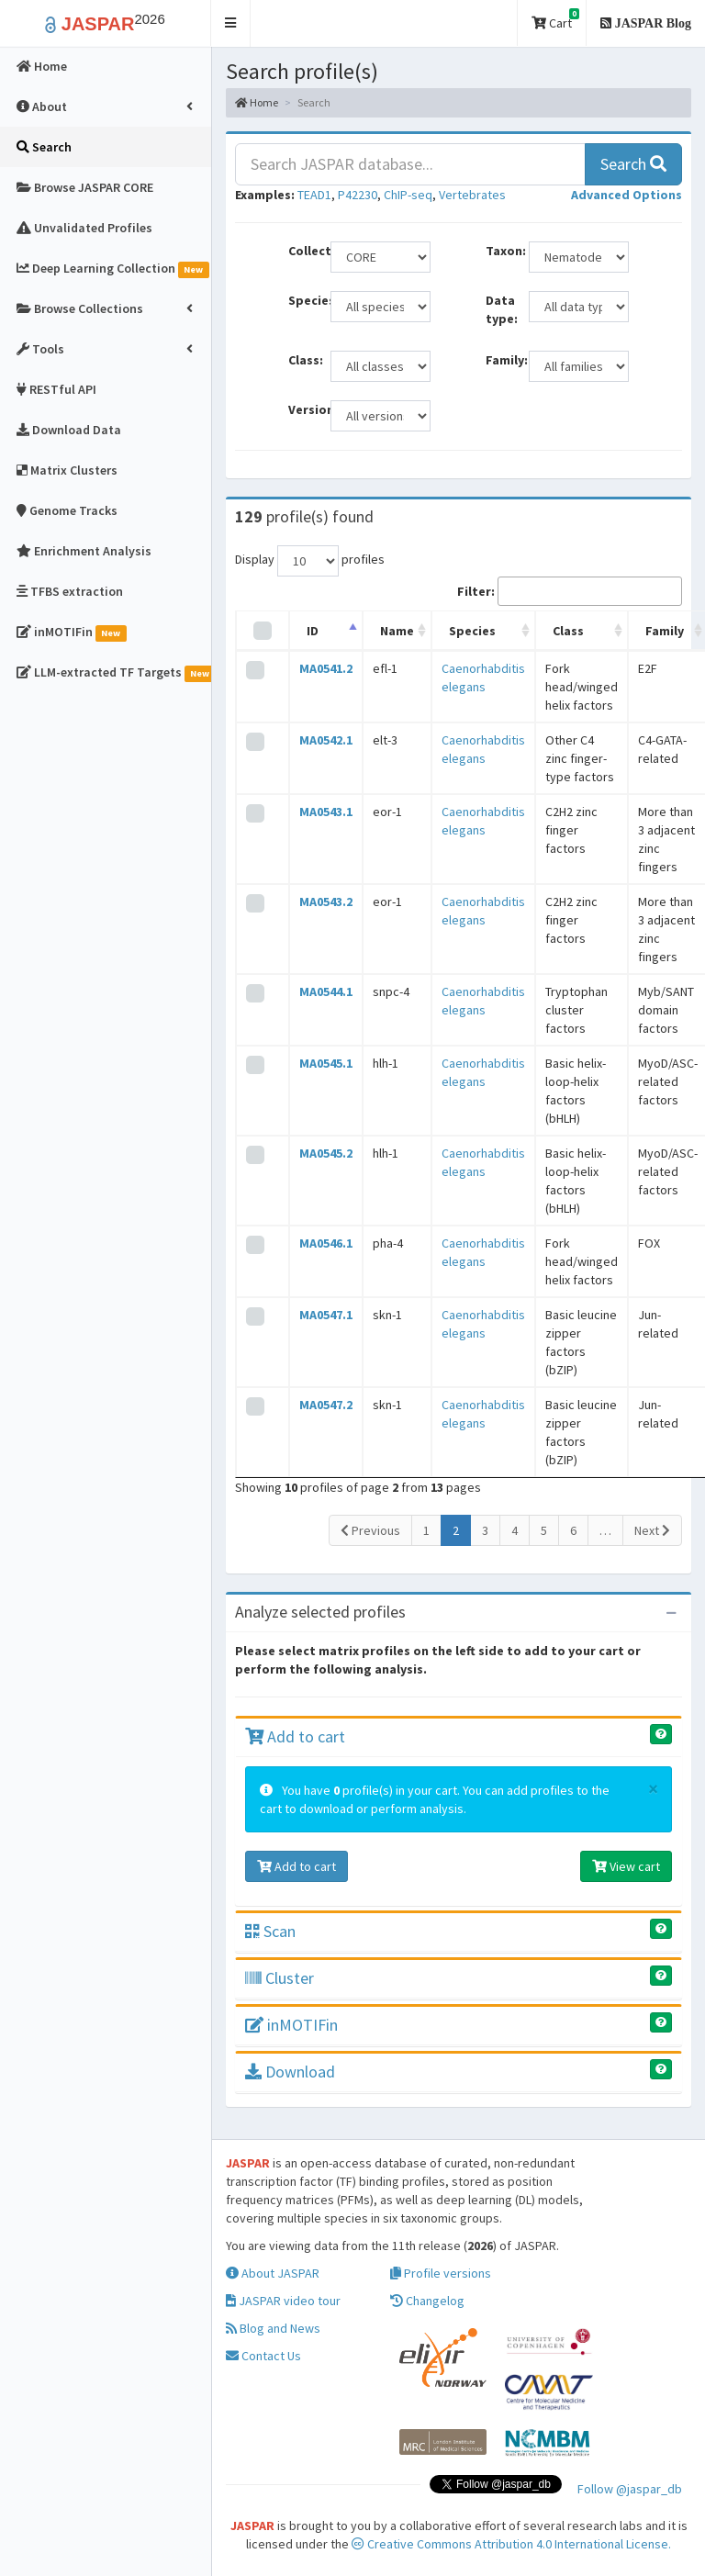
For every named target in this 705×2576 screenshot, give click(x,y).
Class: (302, 360)
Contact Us (263, 2355)
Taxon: (500, 250)
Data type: (500, 309)
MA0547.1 (325, 1314)
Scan (270, 1931)
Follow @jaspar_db (629, 2489)
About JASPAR (272, 2273)
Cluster (279, 1977)
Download (290, 2071)
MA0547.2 (325, 1404)
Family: (500, 360)
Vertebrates (472, 194)
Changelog (427, 2300)
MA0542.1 (325, 740)
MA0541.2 (325, 668)
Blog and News (273, 2328)
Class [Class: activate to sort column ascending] (568, 630)
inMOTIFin (291, 2024)
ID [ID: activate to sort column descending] (313, 630)
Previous (370, 1530)
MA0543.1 (325, 811)
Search (633, 163)
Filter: (569, 591)
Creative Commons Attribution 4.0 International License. (511, 2544)
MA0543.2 (325, 901)
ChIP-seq (408, 194)
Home (256, 102)
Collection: (302, 250)
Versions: (302, 409)
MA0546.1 (325, 1243)
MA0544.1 (325, 991)
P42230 (357, 194)
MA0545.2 (325, 1153)
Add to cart (295, 1736)
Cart (555, 19)
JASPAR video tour (283, 2300)
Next (652, 1530)
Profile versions (440, 2273)
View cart (626, 1866)
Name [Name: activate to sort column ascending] (397, 630)
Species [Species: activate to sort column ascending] (472, 630)
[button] (231, 23)
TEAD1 (314, 194)
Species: (302, 300)
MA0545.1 (325, 1063)
